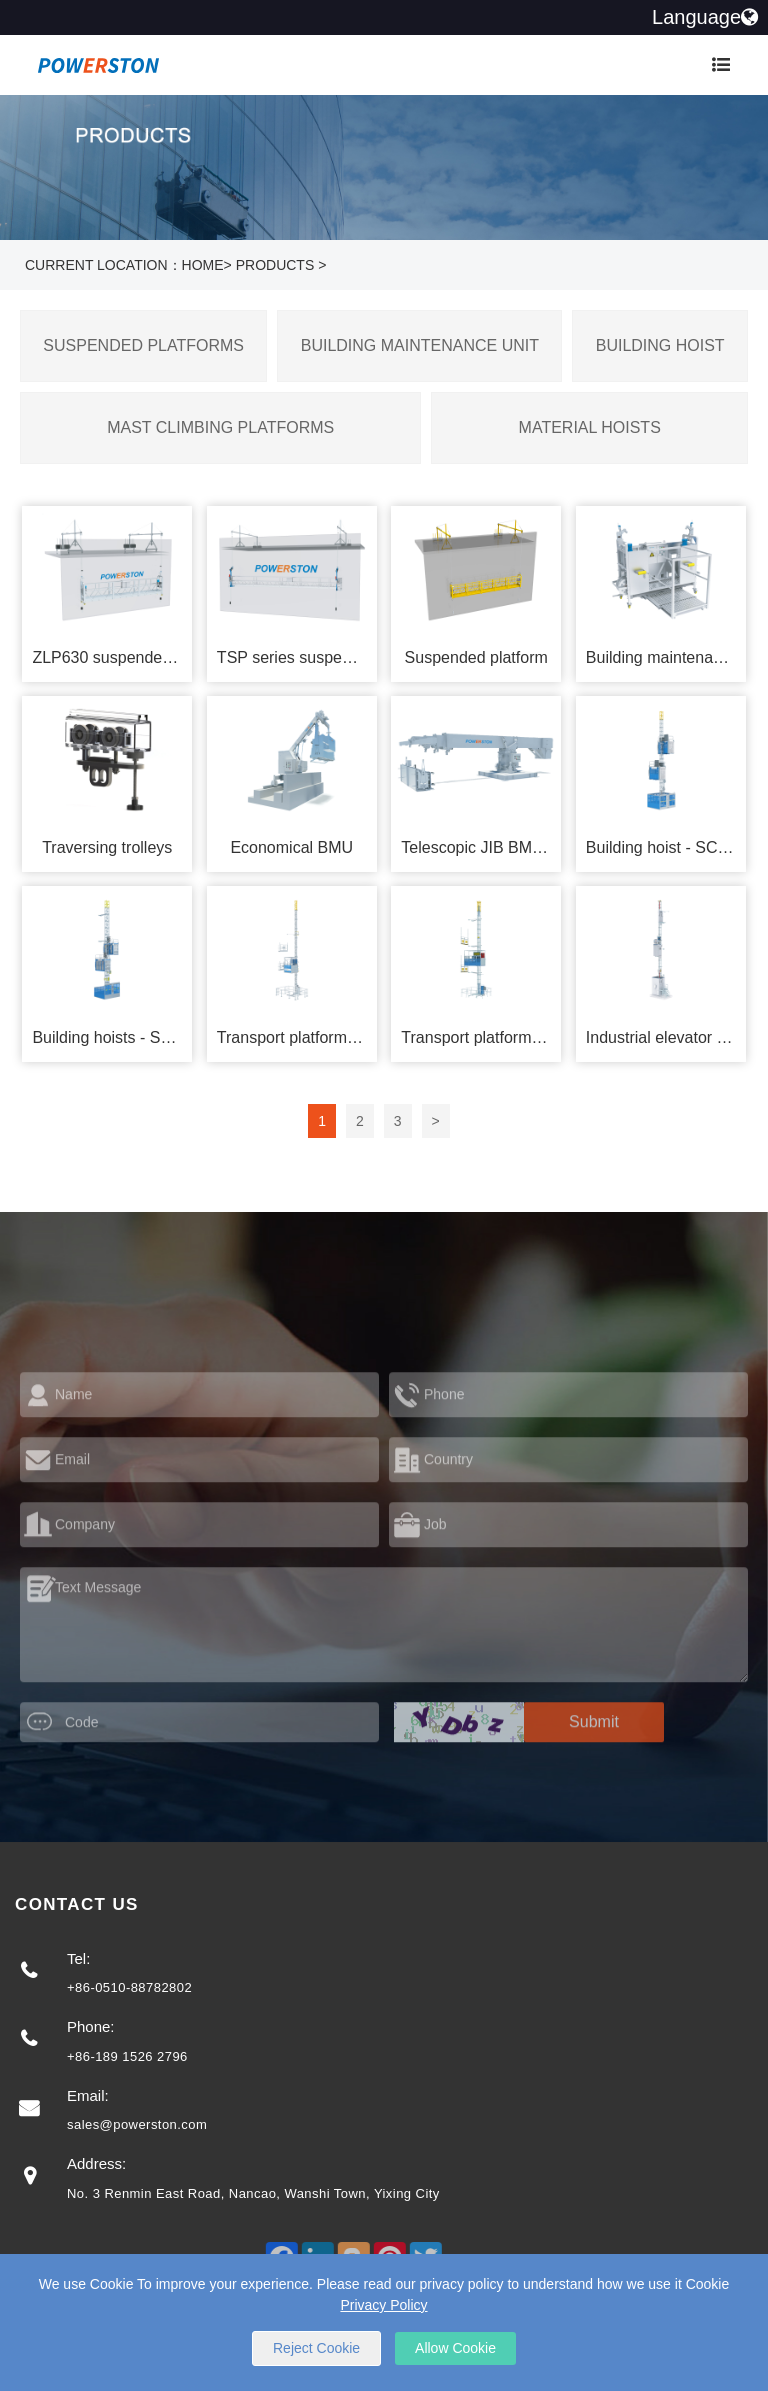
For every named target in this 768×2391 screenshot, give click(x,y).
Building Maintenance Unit (420, 345)
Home (203, 265)
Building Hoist (660, 345)
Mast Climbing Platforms (220, 427)
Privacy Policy (383, 2305)
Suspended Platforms (143, 345)
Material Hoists (590, 427)
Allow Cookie (455, 2348)
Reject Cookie (316, 2348)
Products (275, 265)
